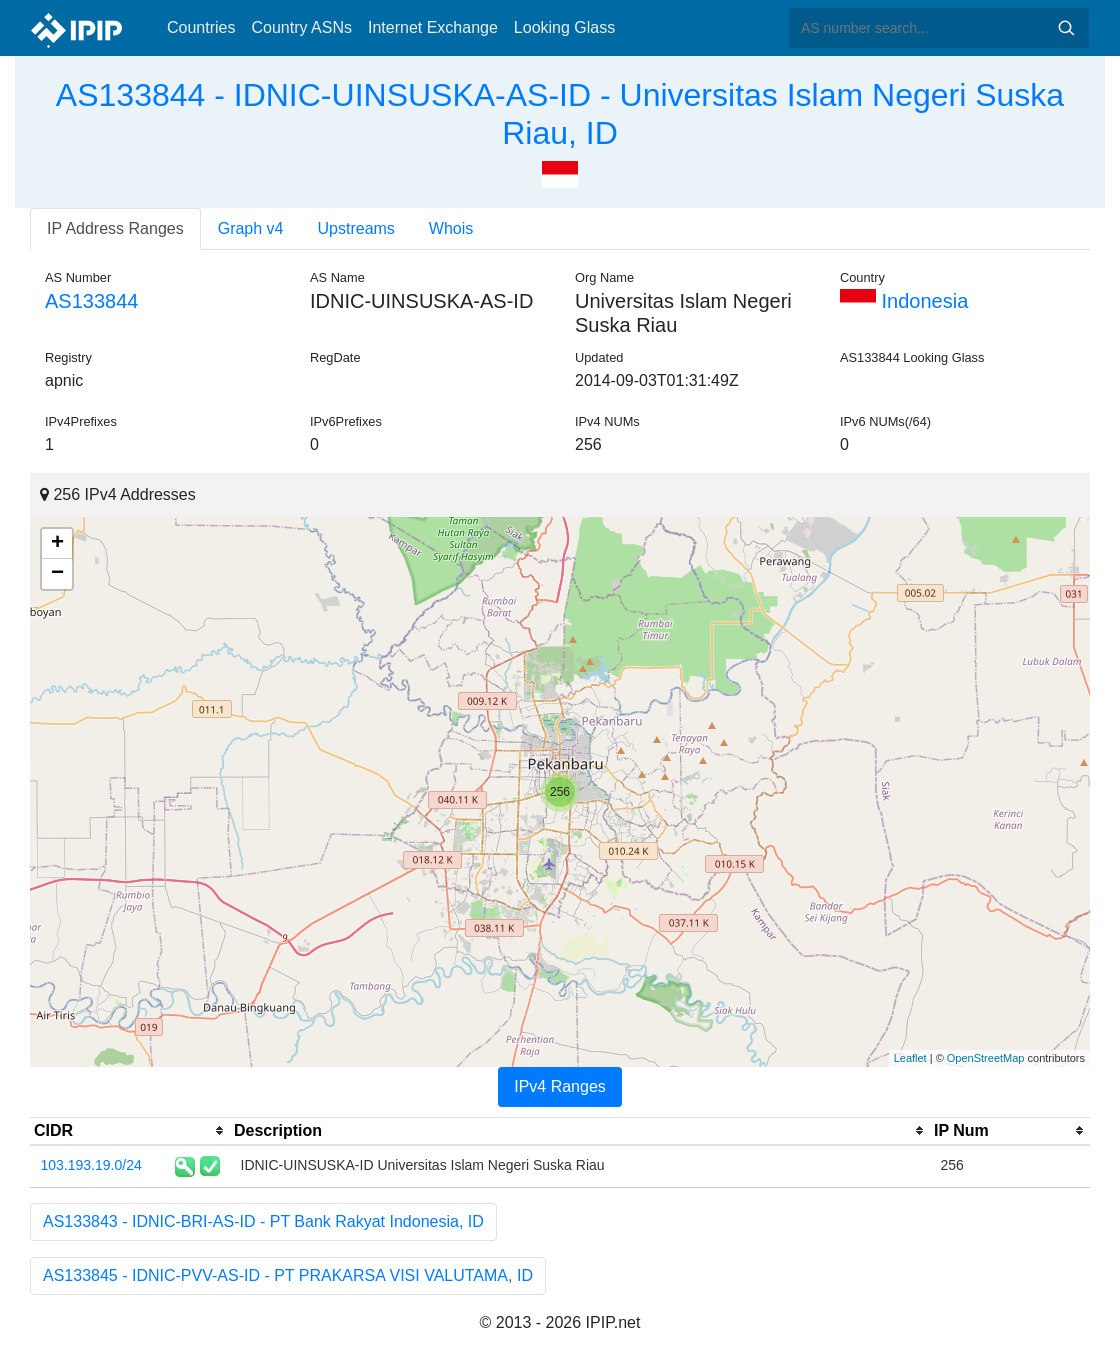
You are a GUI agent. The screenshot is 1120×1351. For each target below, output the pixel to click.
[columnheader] (130, 1131)
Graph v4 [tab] (251, 228)
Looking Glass (564, 27)
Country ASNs (301, 27)
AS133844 (91, 301)
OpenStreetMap (986, 1058)
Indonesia (904, 301)
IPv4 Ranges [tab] (560, 1086)
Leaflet (910, 1058)
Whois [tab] (451, 228)
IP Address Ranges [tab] (115, 228)
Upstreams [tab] (356, 228)
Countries (201, 27)
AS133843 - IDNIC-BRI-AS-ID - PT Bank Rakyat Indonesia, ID (263, 1221)
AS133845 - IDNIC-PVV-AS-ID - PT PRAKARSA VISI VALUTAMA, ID (288, 1275)
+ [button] (57, 544)
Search (1066, 28)
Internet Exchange (433, 27)
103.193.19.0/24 (91, 1165)
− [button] (57, 574)
